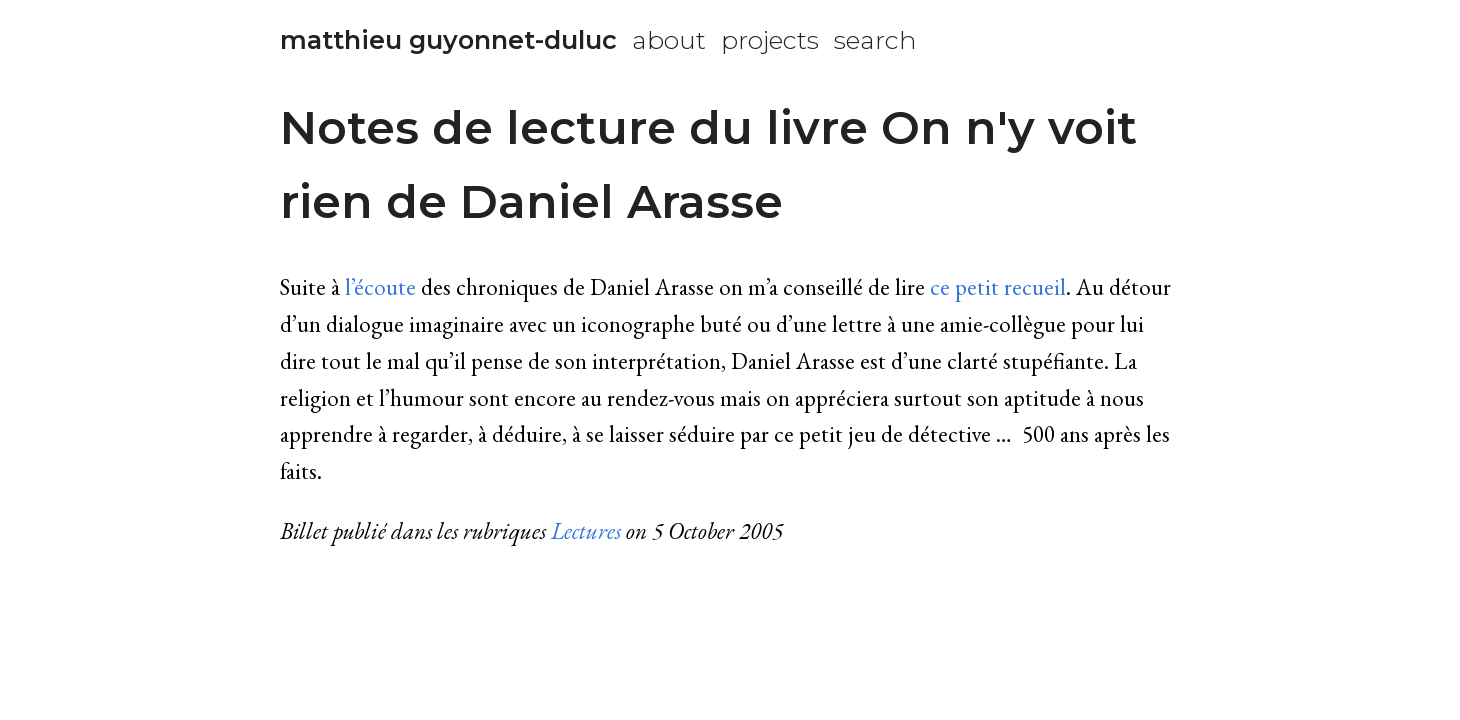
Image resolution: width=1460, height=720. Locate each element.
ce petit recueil (998, 287)
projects (770, 40)
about (669, 40)
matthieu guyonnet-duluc (448, 40)
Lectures (586, 531)
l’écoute (380, 287)
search (875, 40)
